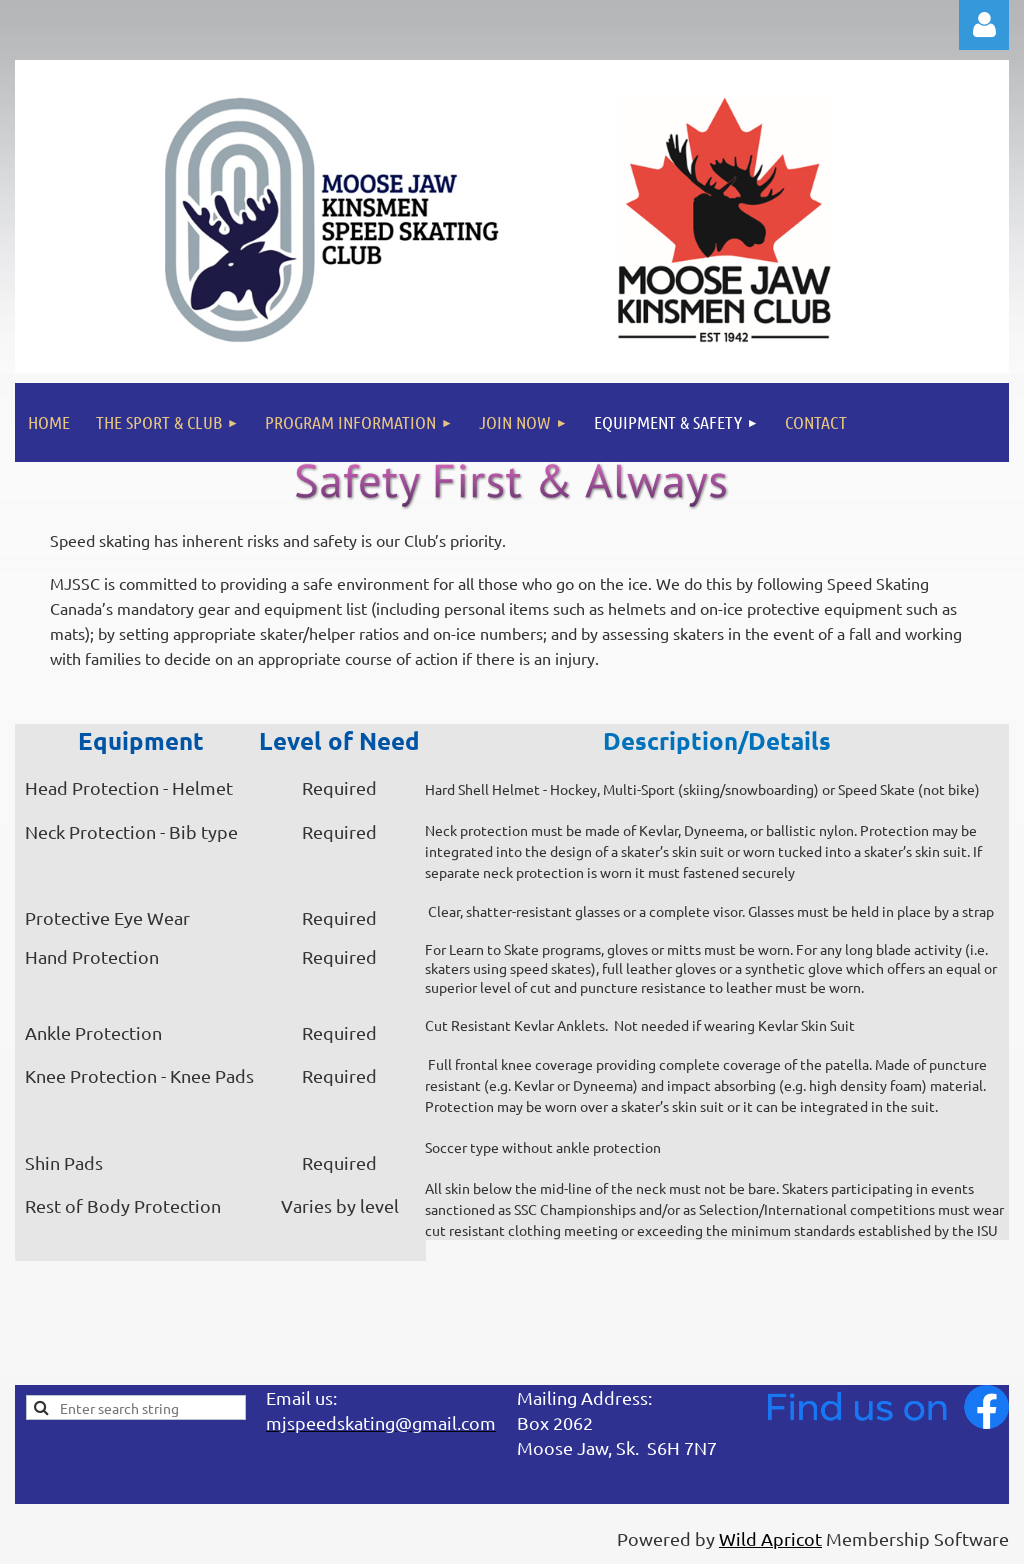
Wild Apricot (770, 1538)
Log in (984, 25)
